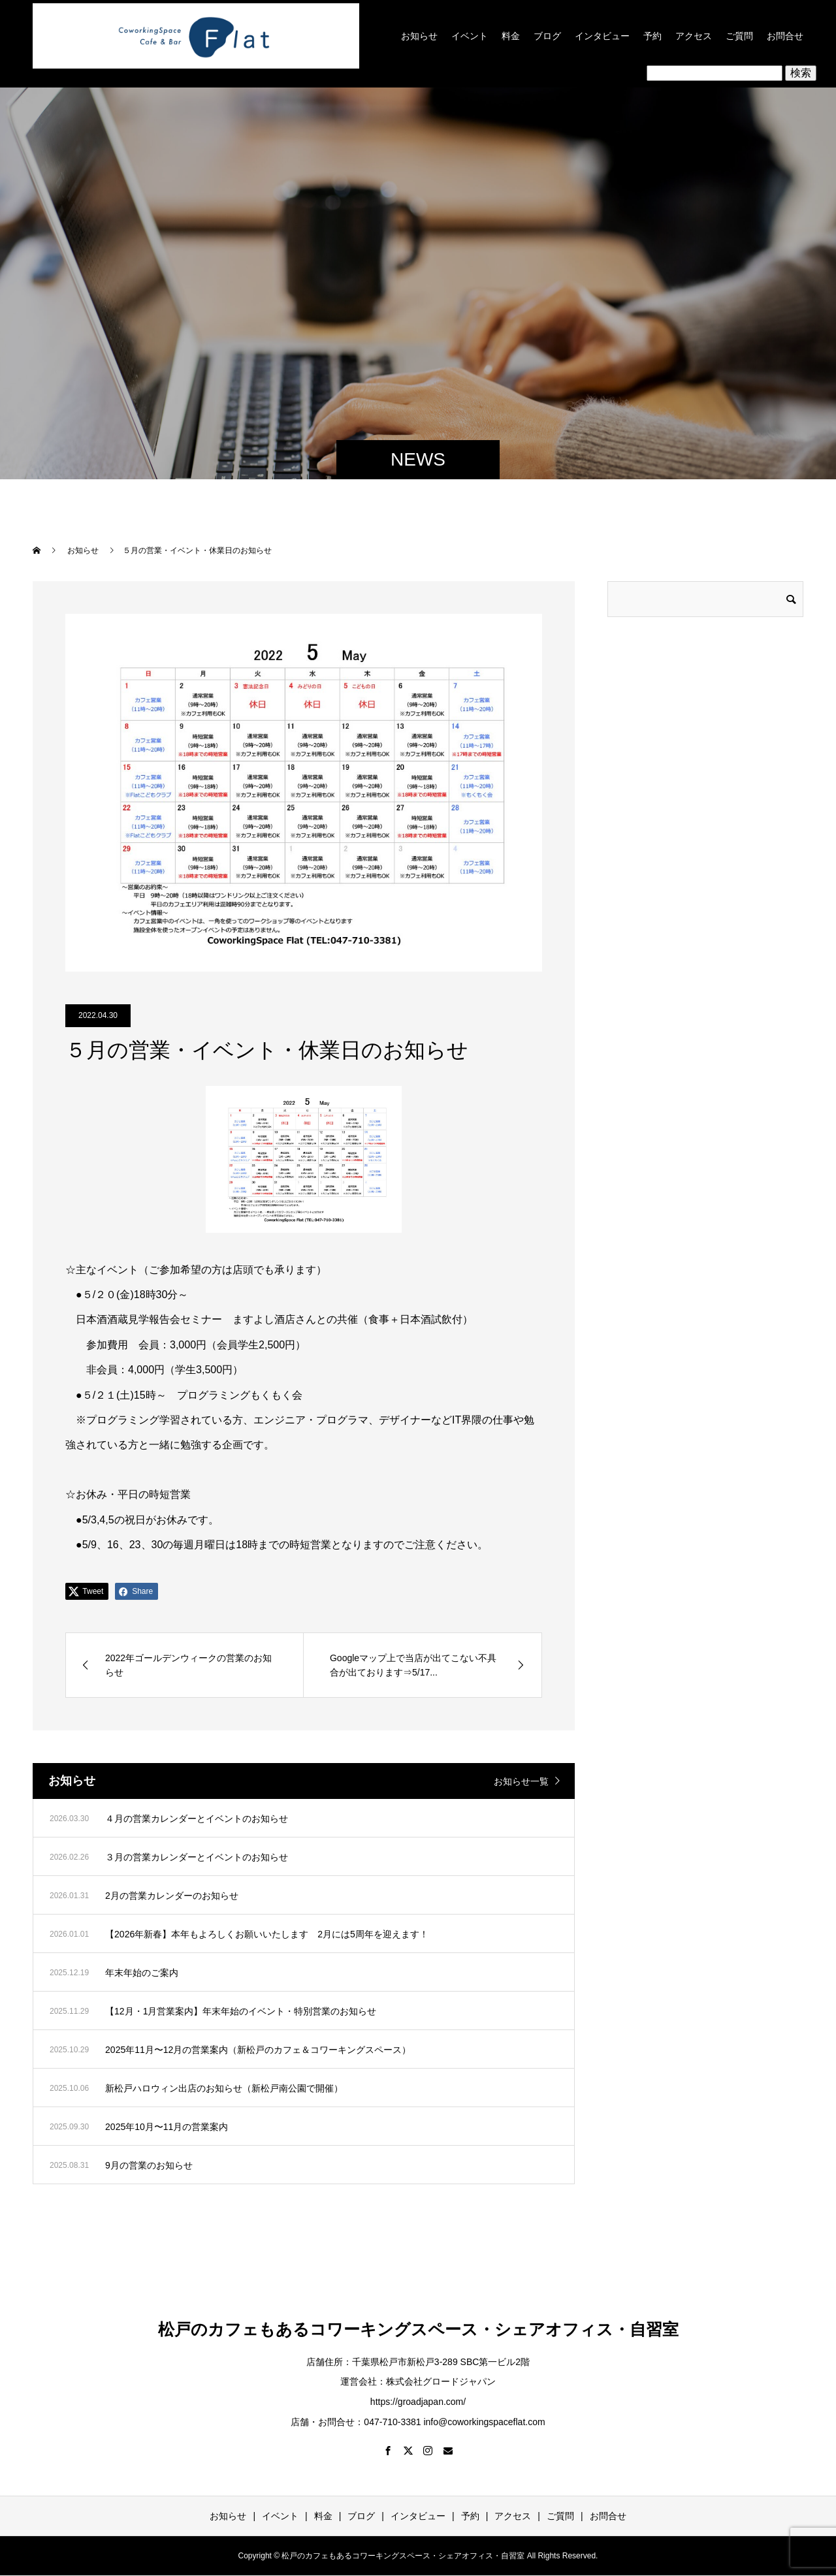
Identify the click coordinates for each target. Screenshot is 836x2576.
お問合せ (785, 36)
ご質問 (739, 36)
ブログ (547, 36)
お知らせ (419, 36)
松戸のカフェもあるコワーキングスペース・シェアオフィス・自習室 (418, 2329)
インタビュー (602, 36)
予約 (652, 36)
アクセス (693, 36)
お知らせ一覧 (521, 1781)
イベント (469, 36)
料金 (511, 36)
